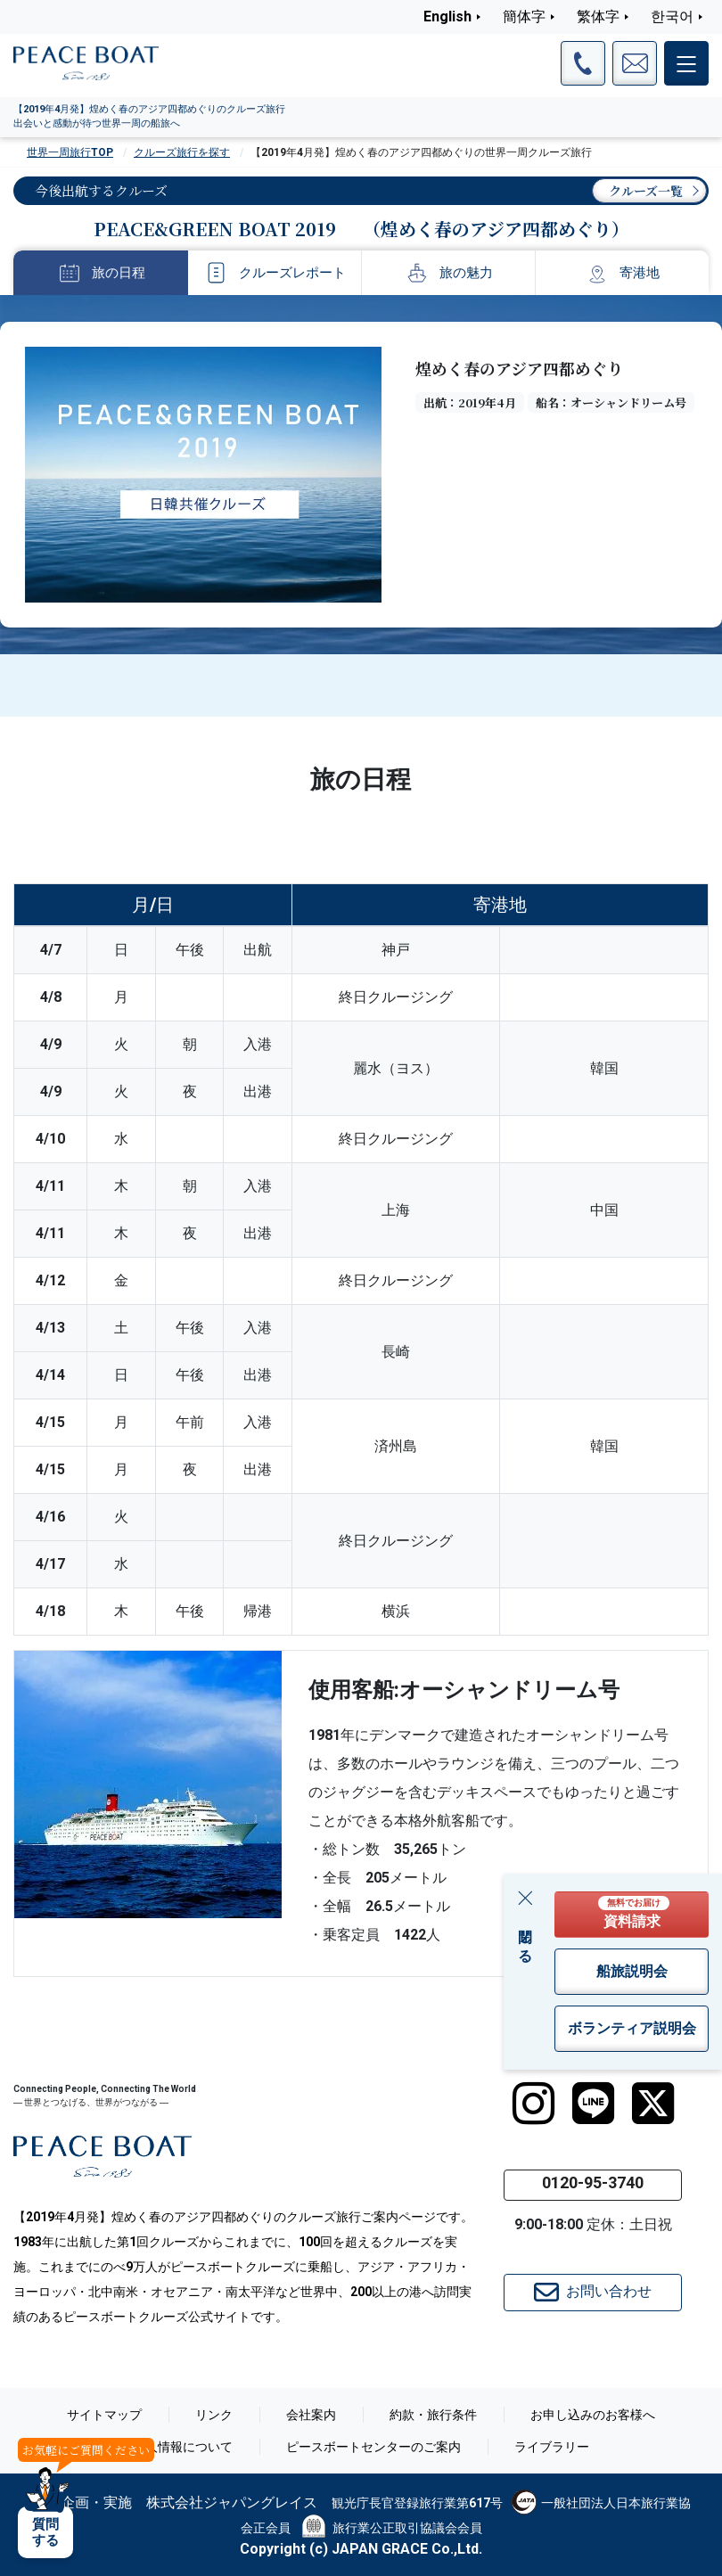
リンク (214, 2415)
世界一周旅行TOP (70, 152)
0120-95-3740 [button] (593, 2182)
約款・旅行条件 (433, 2415)
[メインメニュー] (686, 63)
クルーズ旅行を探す (182, 152)
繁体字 (598, 16)
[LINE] (593, 2103)
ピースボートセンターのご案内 (373, 2447)
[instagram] (533, 2104)
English (447, 16)
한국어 (672, 16)
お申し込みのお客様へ (592, 2415)
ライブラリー (551, 2447)
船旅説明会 (632, 1971)
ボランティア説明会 (632, 2028)
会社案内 (311, 2415)
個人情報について (183, 2447)
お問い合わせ (593, 2292)
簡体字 (524, 16)
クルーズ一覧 (646, 191)
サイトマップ (104, 2415)
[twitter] (653, 2104)
